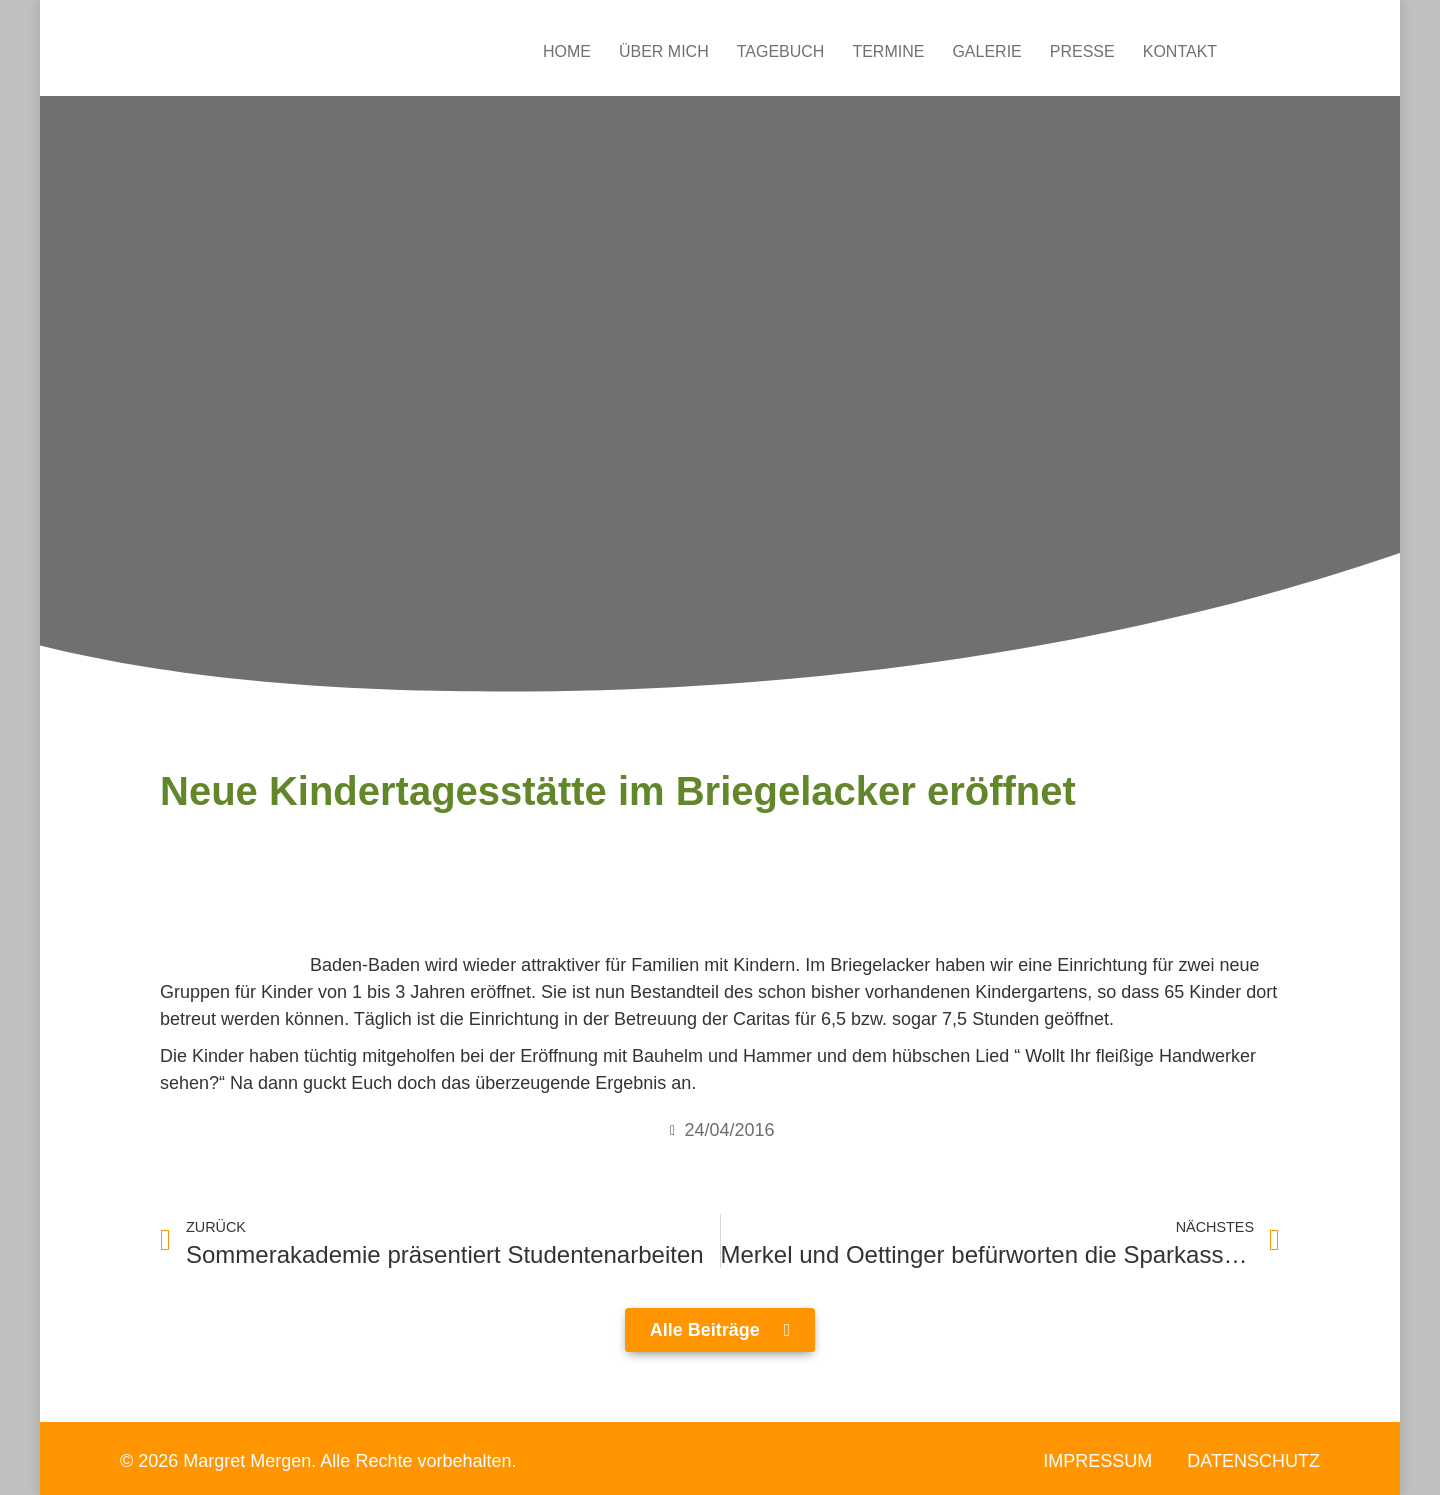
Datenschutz (1253, 1461)
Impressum (1097, 1461)
